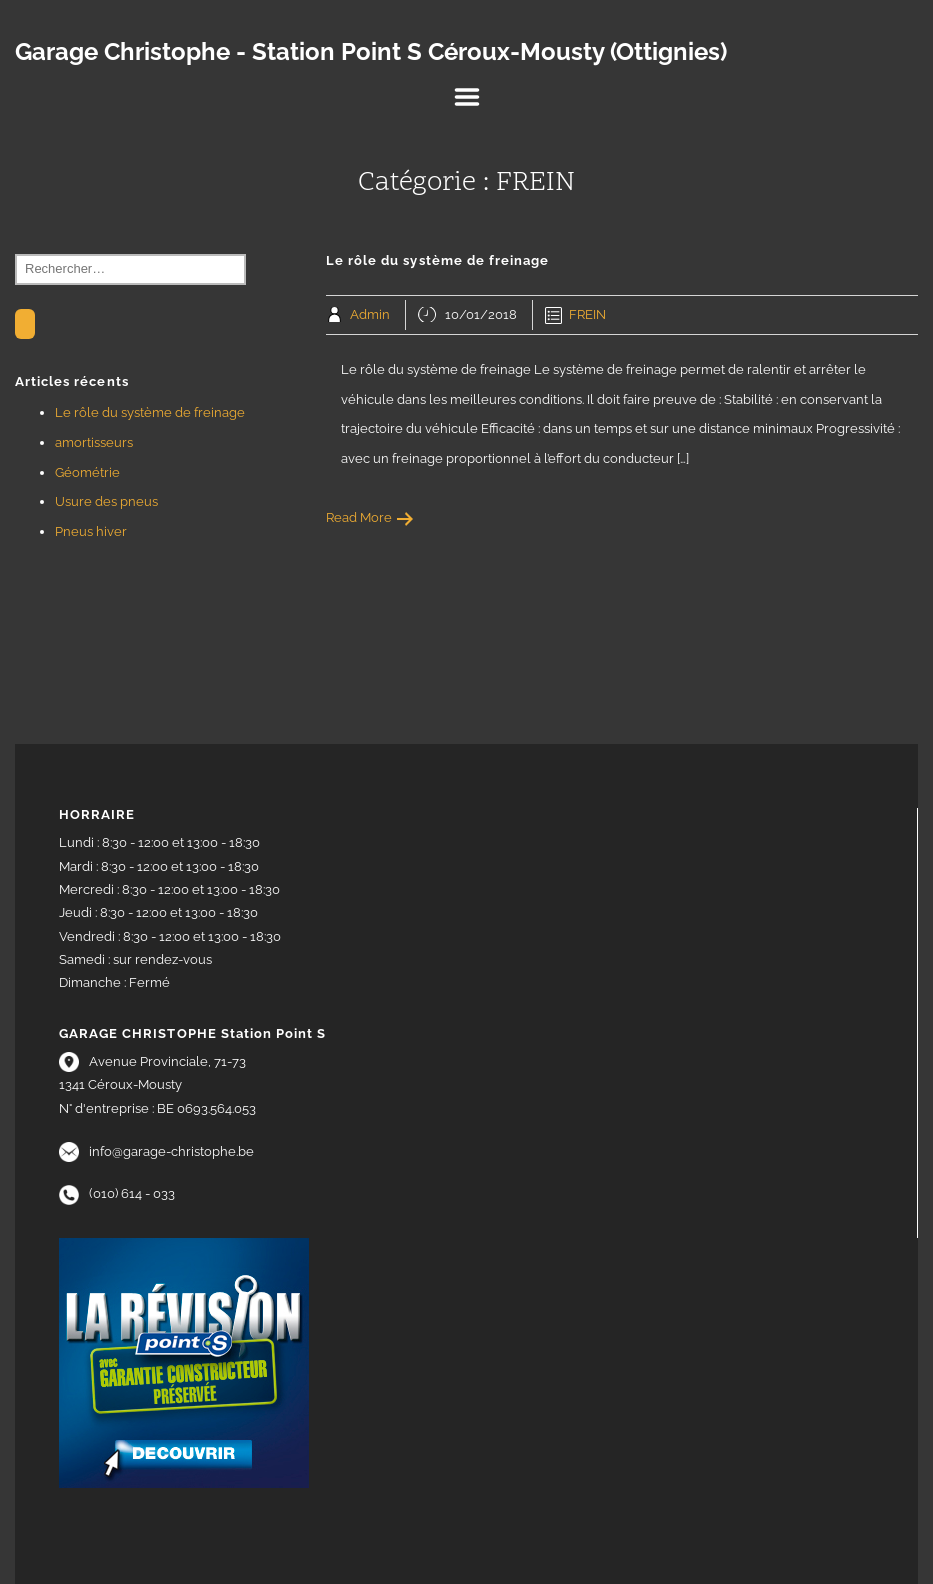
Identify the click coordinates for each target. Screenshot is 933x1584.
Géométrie (87, 472)
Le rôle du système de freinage (150, 412)
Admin (370, 314)
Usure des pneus (106, 501)
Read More (370, 517)
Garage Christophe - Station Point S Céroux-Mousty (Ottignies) (371, 52)
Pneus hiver (91, 531)
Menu (467, 97)
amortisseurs (94, 442)
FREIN (587, 314)
